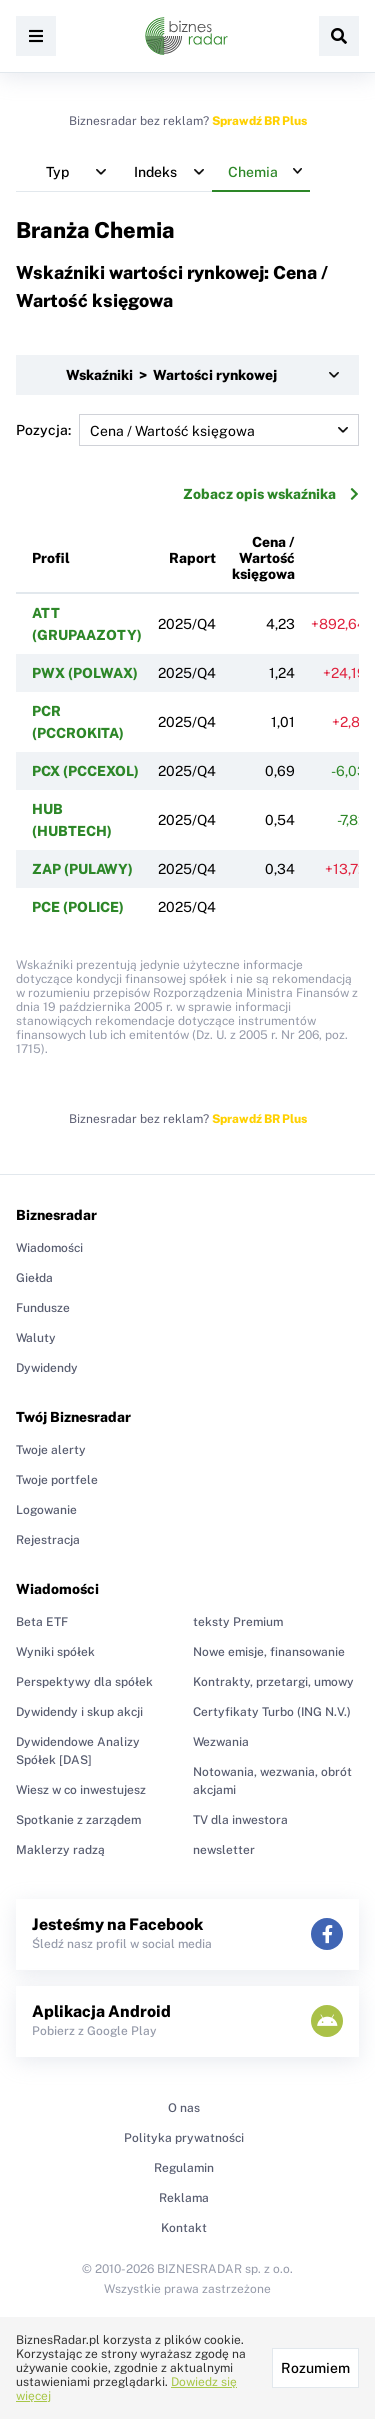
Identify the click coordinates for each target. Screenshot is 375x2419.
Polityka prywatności (184, 2138)
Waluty (36, 1338)
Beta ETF (42, 1622)
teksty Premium (238, 1622)
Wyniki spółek (55, 1652)
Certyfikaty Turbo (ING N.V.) (272, 1712)
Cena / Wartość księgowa (263, 558)
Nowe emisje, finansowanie (269, 1652)
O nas (184, 2108)
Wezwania (221, 1742)
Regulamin (184, 2168)
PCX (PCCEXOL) (85, 771)
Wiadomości (49, 1248)
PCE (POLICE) (78, 907)
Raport (192, 558)
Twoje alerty (51, 1450)
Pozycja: (187, 430)
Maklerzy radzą (60, 1850)
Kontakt (184, 2228)
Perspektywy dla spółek (84, 1682)
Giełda (34, 1278)
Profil (51, 558)
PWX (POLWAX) (85, 673)
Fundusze (43, 1308)
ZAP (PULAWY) (82, 869)
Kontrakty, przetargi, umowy (273, 1682)
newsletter (224, 1850)
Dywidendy (47, 1368)
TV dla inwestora (240, 1820)
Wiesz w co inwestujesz (81, 1790)
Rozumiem (315, 2368)
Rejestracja (48, 1540)
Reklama (184, 2198)
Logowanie (46, 1510)
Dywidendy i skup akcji (79, 1712)
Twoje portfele (57, 1480)
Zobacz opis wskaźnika (271, 494)
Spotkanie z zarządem (78, 1820)
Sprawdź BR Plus (259, 121)
